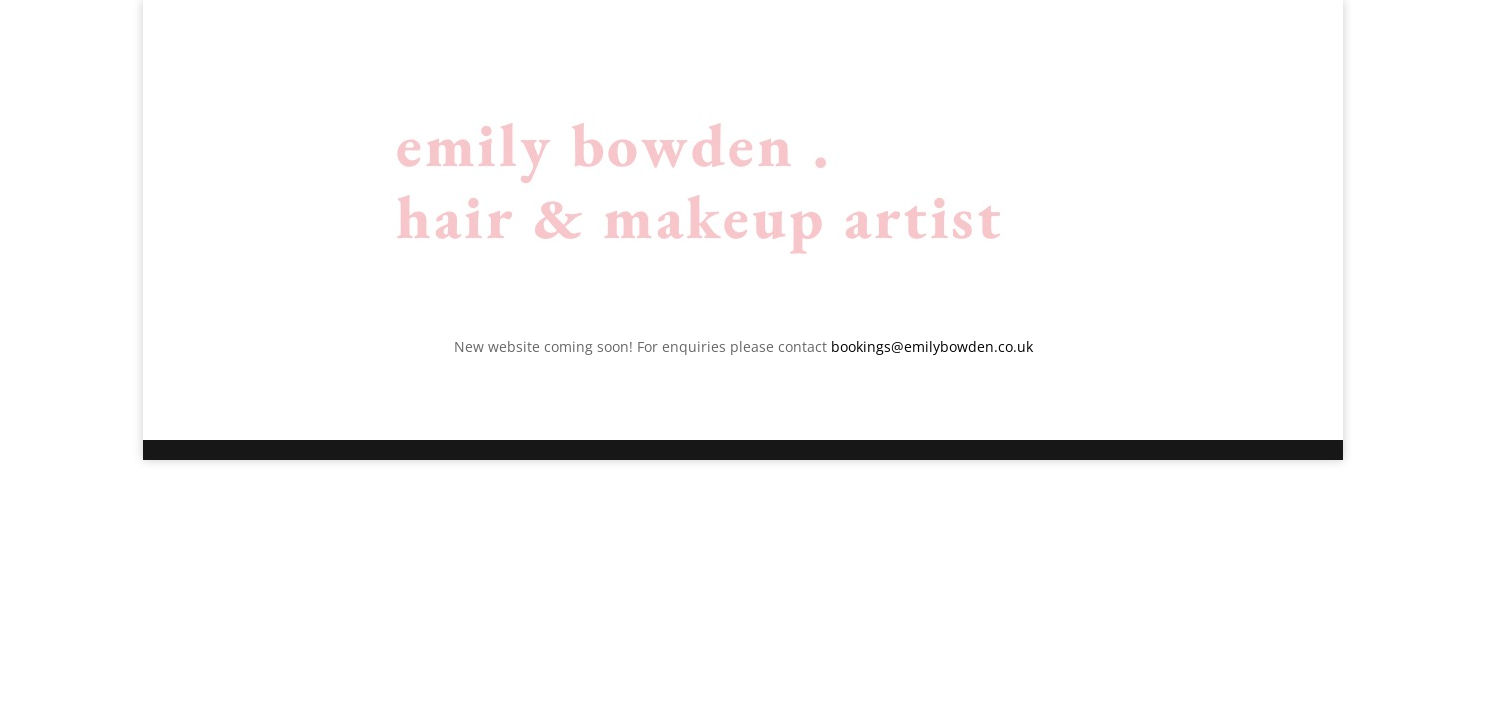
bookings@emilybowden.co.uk (932, 346)
